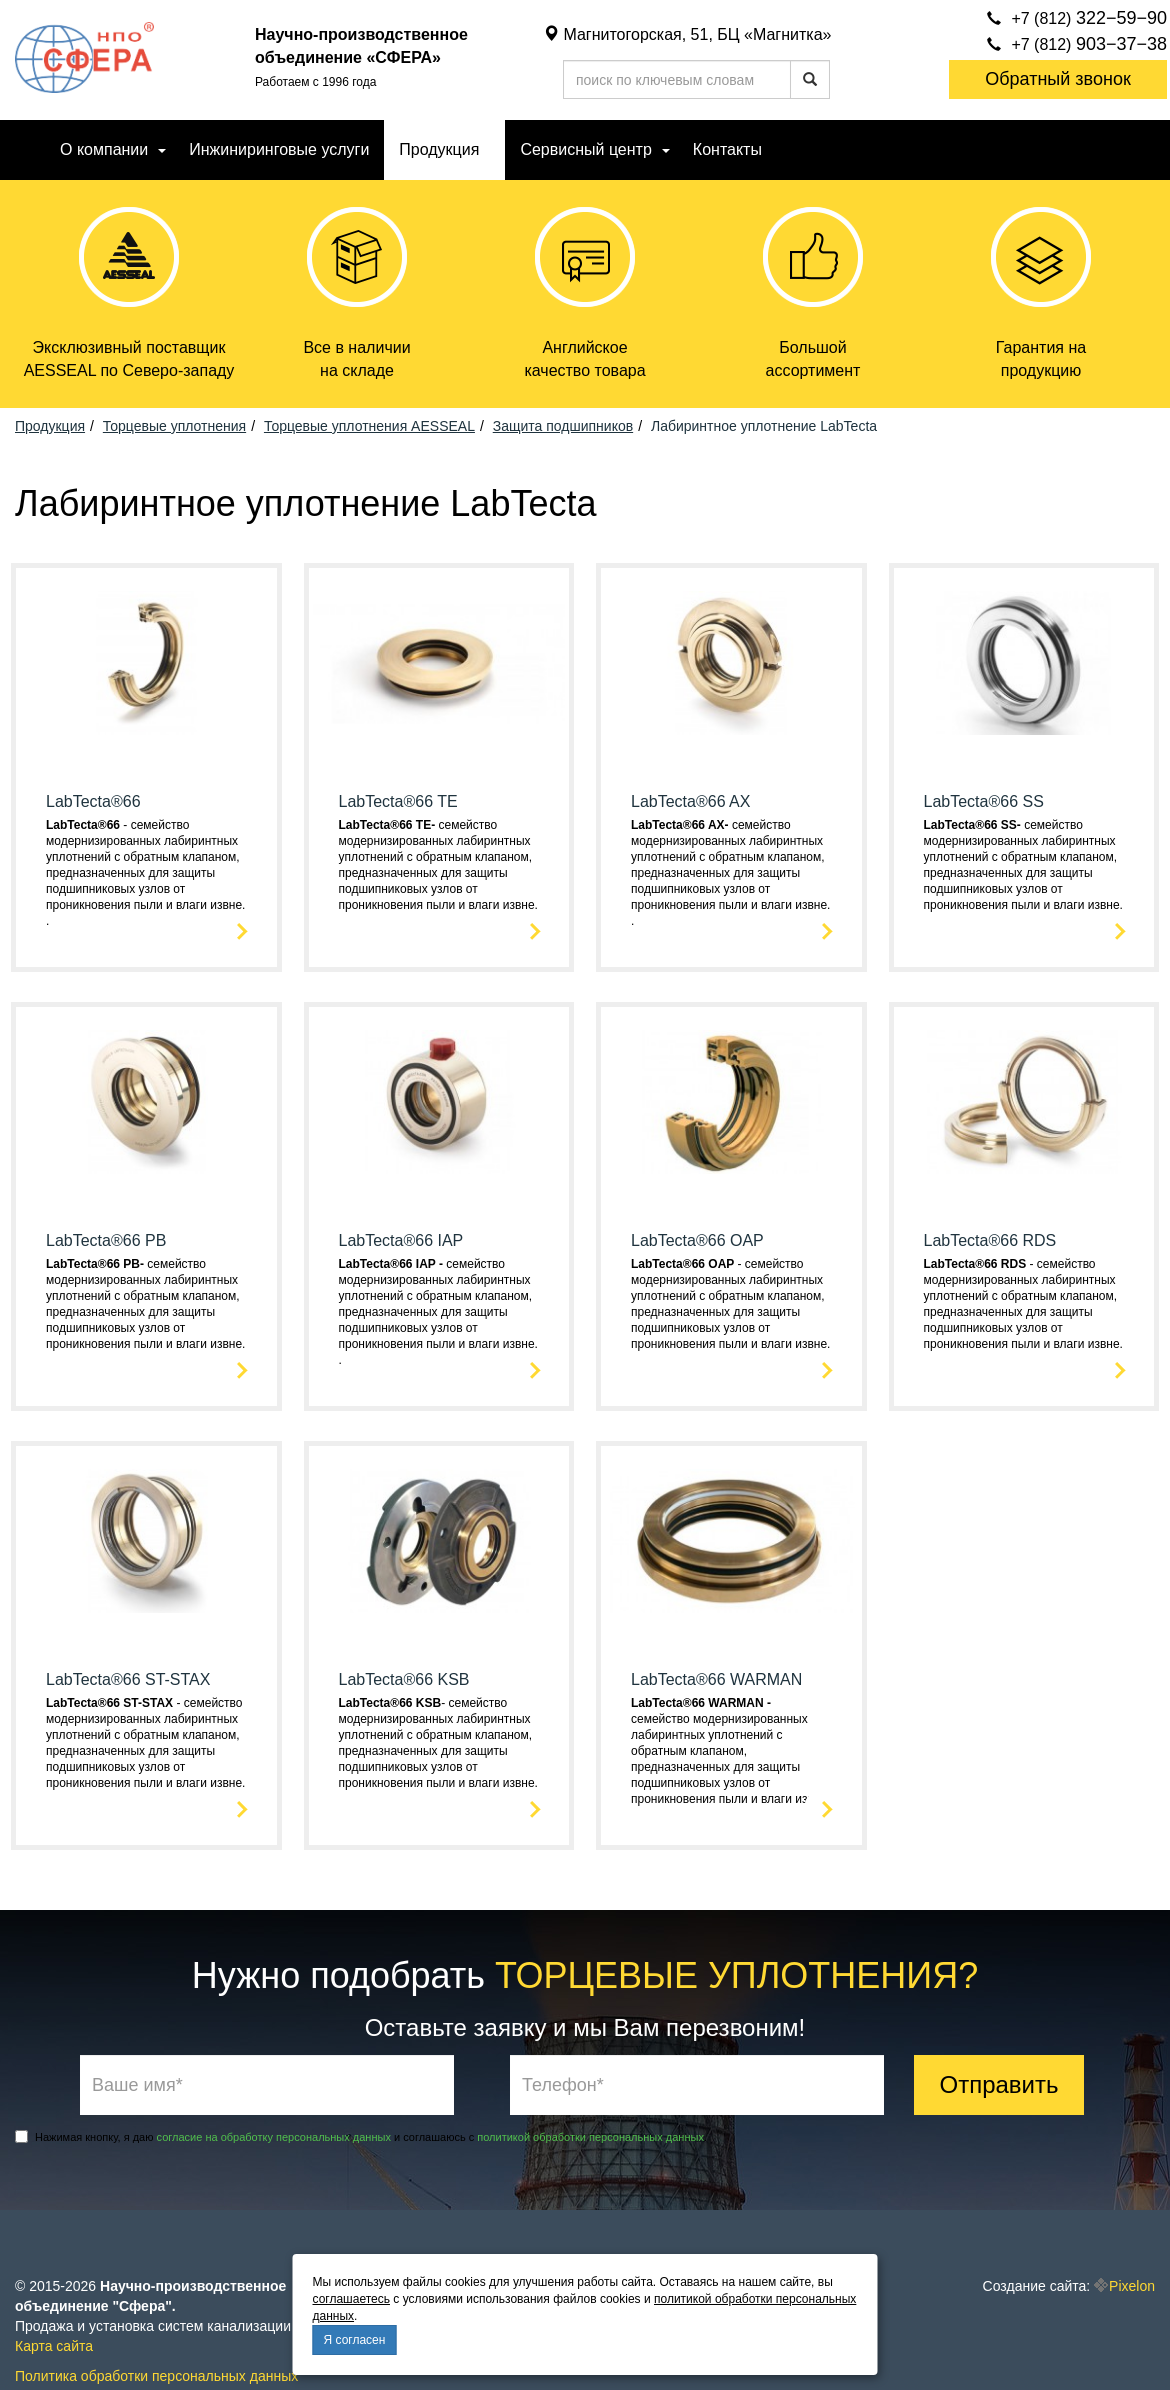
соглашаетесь (351, 2299)
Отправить (998, 2084)
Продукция (439, 149)
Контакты (727, 149)
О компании (104, 149)
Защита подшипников (563, 426)
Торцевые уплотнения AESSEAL (369, 426)
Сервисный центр (585, 149)
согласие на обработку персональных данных (274, 2137)
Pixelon (1132, 2286)
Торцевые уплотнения (174, 426)
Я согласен (355, 2340)
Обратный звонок (1058, 79)
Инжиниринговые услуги (279, 149)
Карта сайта (54, 2346)
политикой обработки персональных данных (590, 2137)
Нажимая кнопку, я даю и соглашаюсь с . (361, 2136)
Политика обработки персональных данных (156, 2376)
